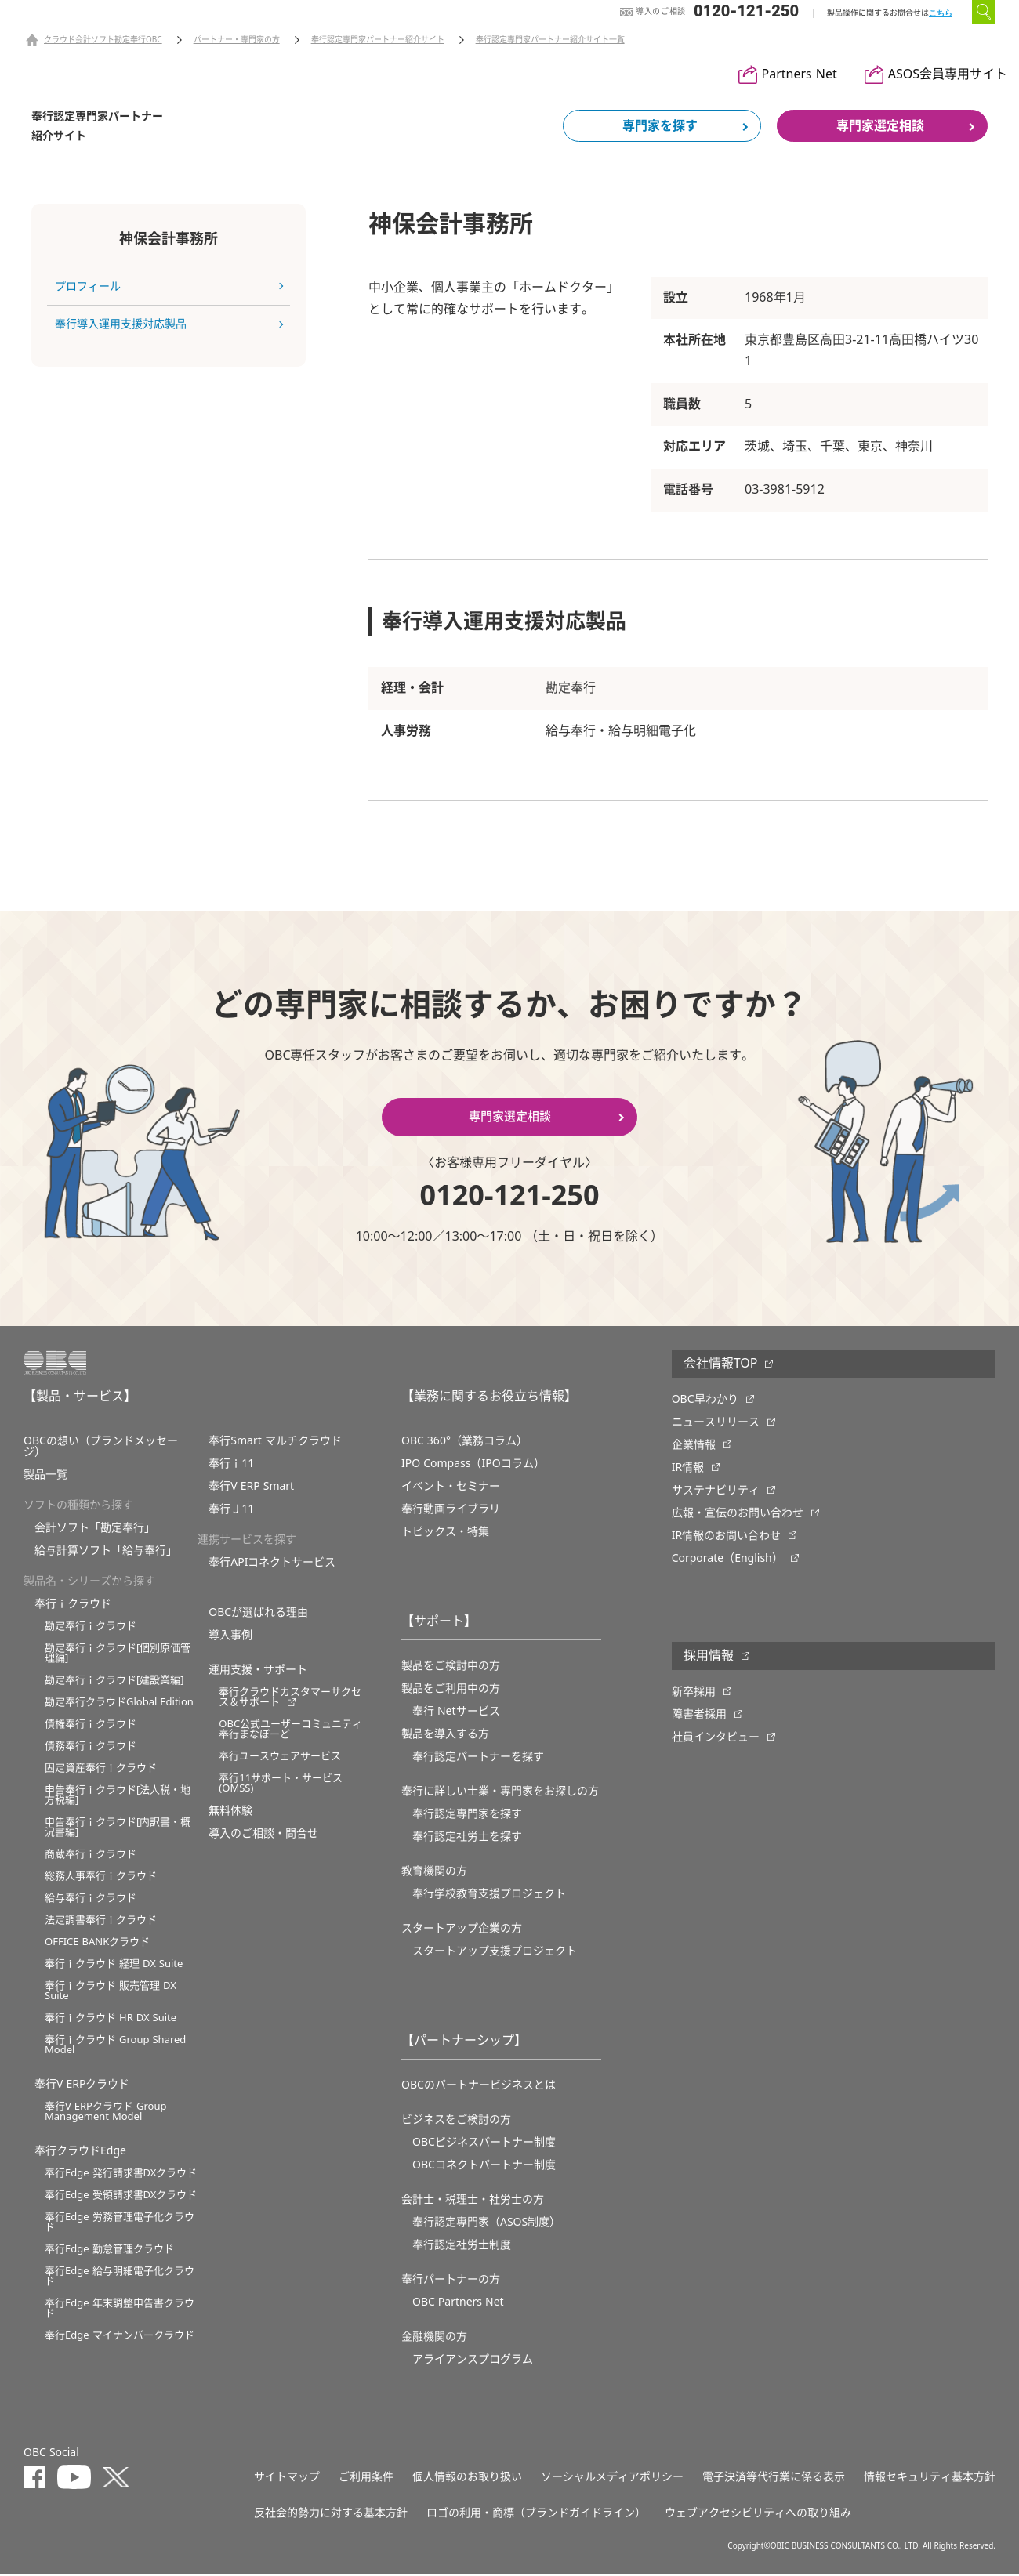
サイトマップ (287, 2478)
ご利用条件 (366, 2478)
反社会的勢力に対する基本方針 (331, 2514)
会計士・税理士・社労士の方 (472, 2201)
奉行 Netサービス (456, 1713)
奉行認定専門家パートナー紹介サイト (377, 40)
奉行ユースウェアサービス (280, 1758)
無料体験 (230, 1812)
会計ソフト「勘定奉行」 (94, 1529)
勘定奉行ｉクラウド (90, 1628)
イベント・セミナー (450, 1488)
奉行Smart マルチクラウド (275, 1442)
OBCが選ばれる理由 (258, 1614)
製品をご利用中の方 (450, 1690)
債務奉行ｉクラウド (90, 1748)
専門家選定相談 (880, 126)
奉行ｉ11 (231, 1465)
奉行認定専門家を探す (467, 1815)
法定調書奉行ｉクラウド (101, 1922)
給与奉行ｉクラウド (90, 1900)
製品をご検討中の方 (450, 1667)
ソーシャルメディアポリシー (612, 2478)
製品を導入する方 (445, 1735)
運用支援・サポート (258, 1671)
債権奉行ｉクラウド (90, 1726)
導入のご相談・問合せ (263, 1835)
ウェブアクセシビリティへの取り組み (758, 2514)
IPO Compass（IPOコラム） (473, 1465)
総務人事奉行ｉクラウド (101, 1878)
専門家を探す (660, 126)
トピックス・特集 (445, 1533)
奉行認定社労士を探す (467, 1838)
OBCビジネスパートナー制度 (484, 2144)
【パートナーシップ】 (464, 2043)
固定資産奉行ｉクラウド (101, 1770)
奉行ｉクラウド (72, 1605)
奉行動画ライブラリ (450, 1510)
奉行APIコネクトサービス (272, 1564)
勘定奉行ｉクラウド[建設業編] (114, 1682)
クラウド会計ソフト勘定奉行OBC (103, 40)
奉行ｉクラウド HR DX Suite (110, 2020)
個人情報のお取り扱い (467, 2478)
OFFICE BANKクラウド (97, 1944)
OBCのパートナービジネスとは (478, 2086)
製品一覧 (45, 1476)
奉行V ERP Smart (251, 1488)
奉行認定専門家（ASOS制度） (486, 2224)
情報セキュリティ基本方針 (929, 2478)
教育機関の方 (434, 1873)
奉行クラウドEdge (80, 2152)
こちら (940, 13)
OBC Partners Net (458, 2304)
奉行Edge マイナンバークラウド (119, 2337)
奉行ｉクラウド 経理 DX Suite (114, 1966)
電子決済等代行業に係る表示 (773, 2478)
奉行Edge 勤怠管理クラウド (109, 2251)
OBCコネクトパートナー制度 (484, 2166)
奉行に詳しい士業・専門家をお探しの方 (500, 1793)
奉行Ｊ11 (231, 1510)
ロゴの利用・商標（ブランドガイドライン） (536, 2514)
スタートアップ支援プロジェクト (494, 1952)
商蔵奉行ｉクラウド (90, 1856)
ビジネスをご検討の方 (456, 2121)
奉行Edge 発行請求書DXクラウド (121, 2175)
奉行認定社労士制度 (461, 2246)
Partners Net (799, 74)
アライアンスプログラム (472, 2361)
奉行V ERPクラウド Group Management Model (105, 2113)
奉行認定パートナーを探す (478, 1758)
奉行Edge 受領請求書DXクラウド (121, 2197)
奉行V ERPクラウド (81, 2086)
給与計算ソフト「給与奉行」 (105, 1552)
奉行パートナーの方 (450, 2281)
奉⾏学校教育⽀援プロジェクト (489, 1895)
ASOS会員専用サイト (947, 74)
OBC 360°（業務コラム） (464, 1442)
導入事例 (230, 1637)
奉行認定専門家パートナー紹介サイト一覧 (550, 40)
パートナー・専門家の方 (237, 40)
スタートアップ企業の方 (461, 1930)
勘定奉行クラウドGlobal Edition (119, 1704)
